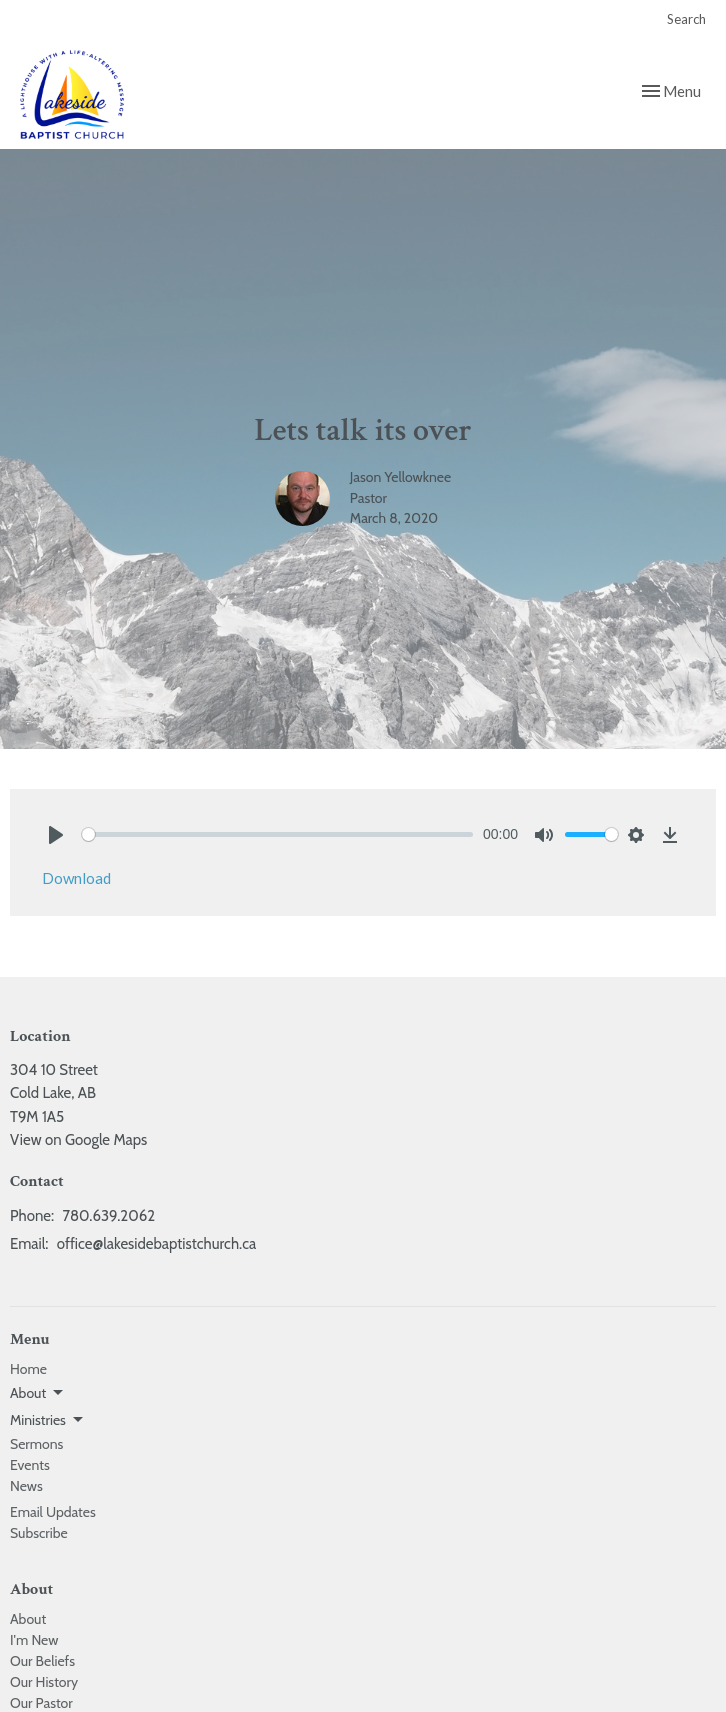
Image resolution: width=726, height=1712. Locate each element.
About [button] (38, 1393)
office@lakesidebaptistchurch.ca (156, 1244)
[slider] (277, 834)
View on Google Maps (78, 1140)
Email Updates (53, 1512)
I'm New (34, 1640)
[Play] (56, 835)
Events (30, 1465)
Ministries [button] (48, 1420)
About (28, 1619)
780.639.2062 (108, 1216)
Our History (44, 1682)
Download (76, 878)
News (26, 1486)
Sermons (36, 1444)
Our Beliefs (42, 1661)
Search (686, 19)
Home (28, 1369)
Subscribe (39, 1533)
